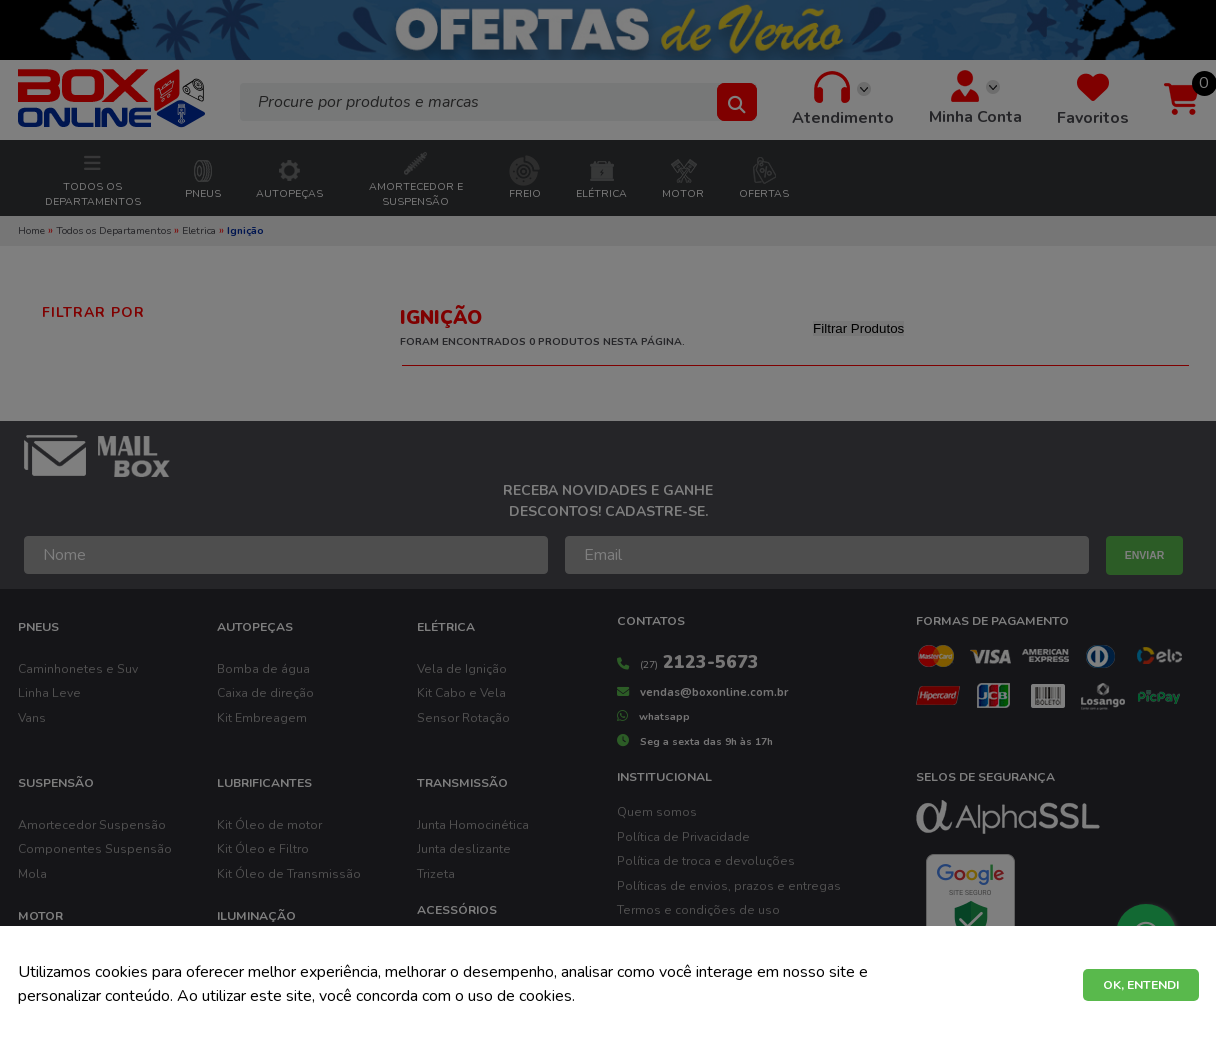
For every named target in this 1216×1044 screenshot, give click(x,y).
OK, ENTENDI (1141, 985)
